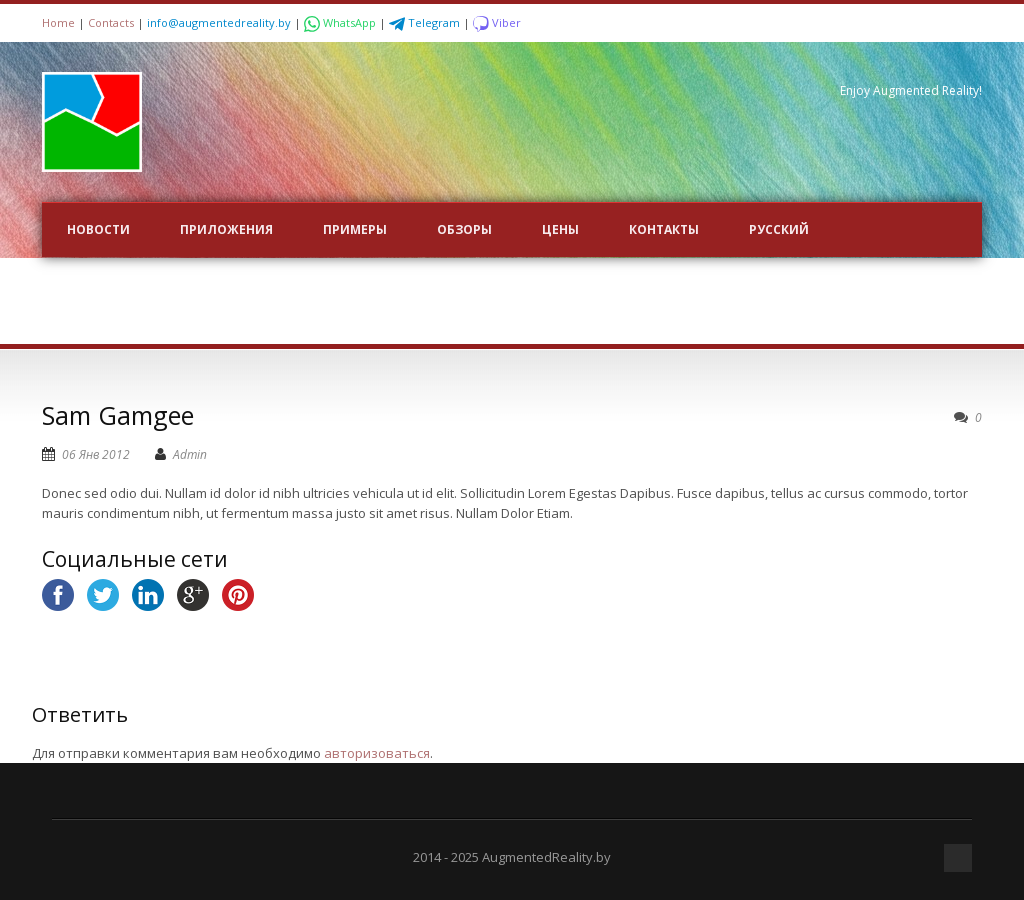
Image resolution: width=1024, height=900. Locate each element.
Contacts (111, 22)
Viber (497, 22)
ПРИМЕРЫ (355, 229)
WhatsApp (341, 22)
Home (58, 22)
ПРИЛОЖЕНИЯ (226, 229)
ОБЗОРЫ (464, 229)
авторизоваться (377, 753)
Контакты (664, 229)
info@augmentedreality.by (219, 22)
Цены (560, 229)
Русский (779, 229)
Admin (190, 454)
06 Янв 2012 (96, 454)
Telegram (426, 22)
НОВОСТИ (98, 229)
